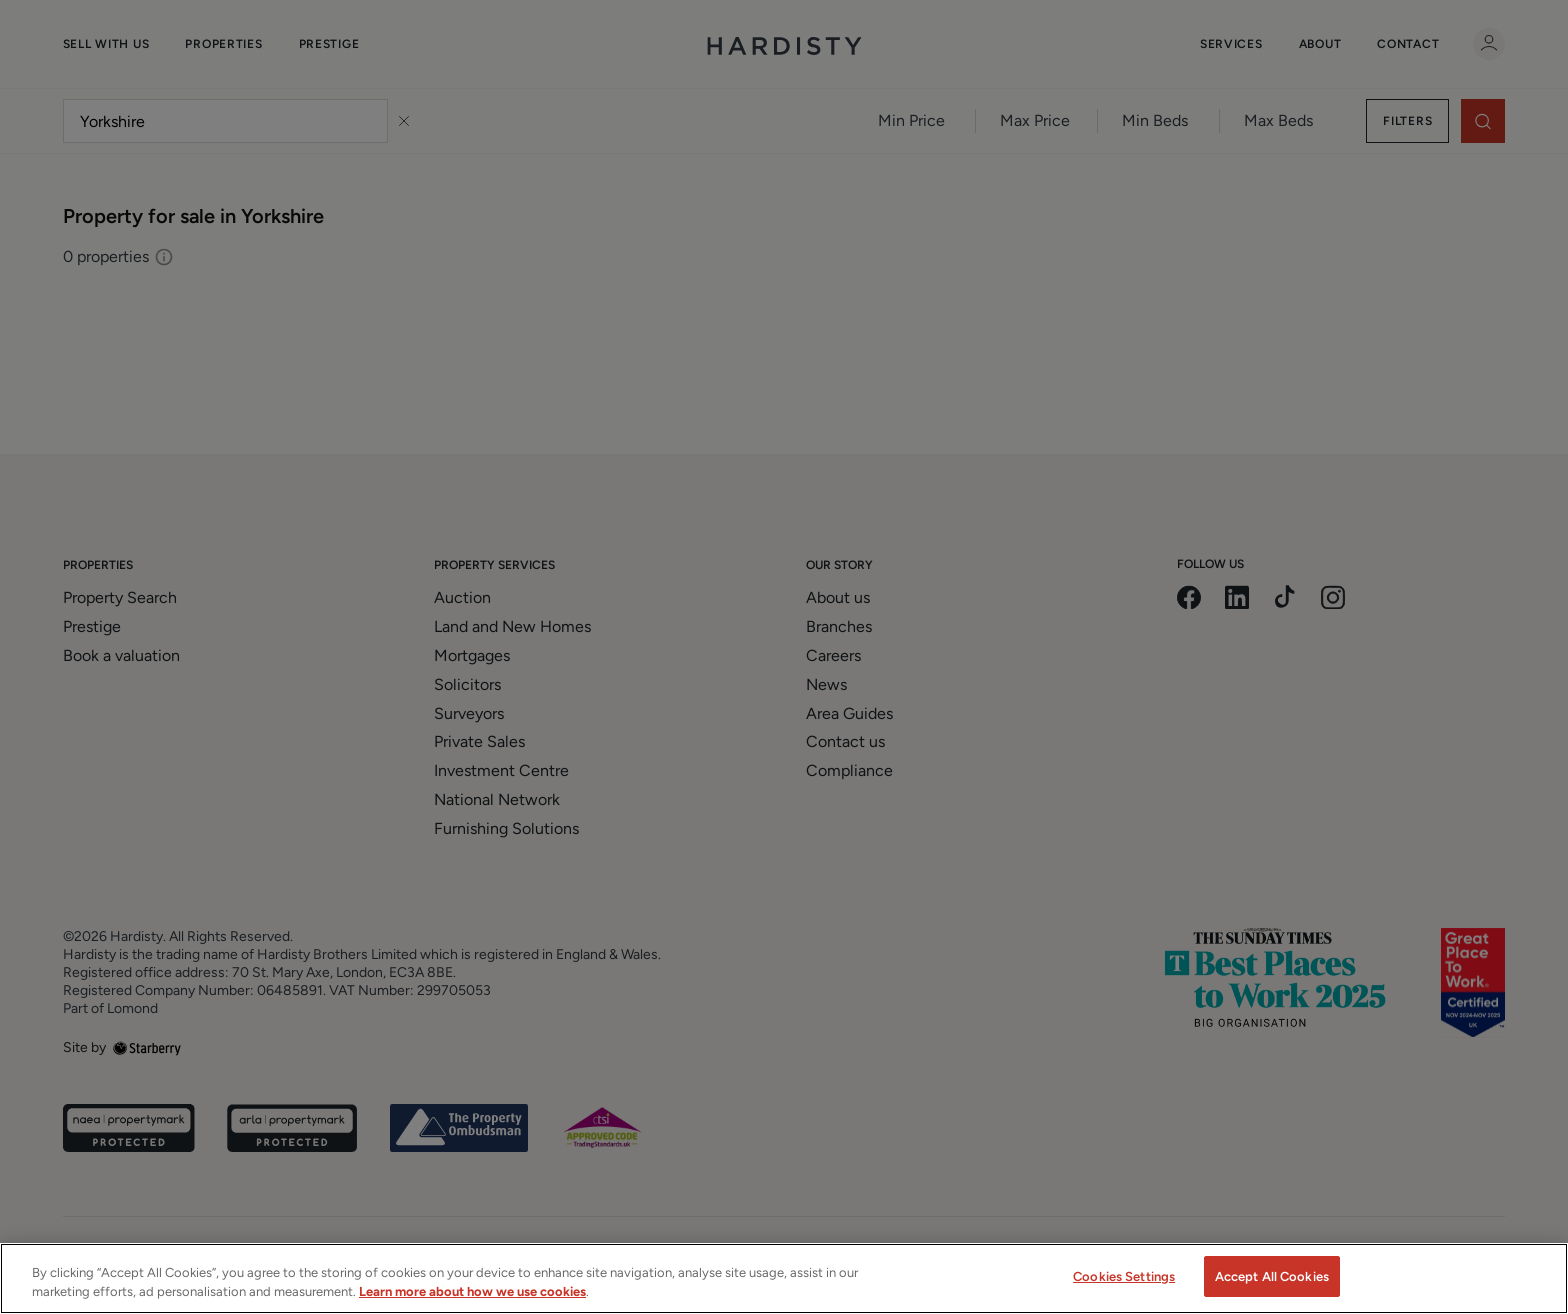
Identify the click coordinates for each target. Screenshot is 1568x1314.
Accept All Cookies (1272, 1291)
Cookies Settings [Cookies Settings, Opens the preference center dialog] (1124, 1291)
